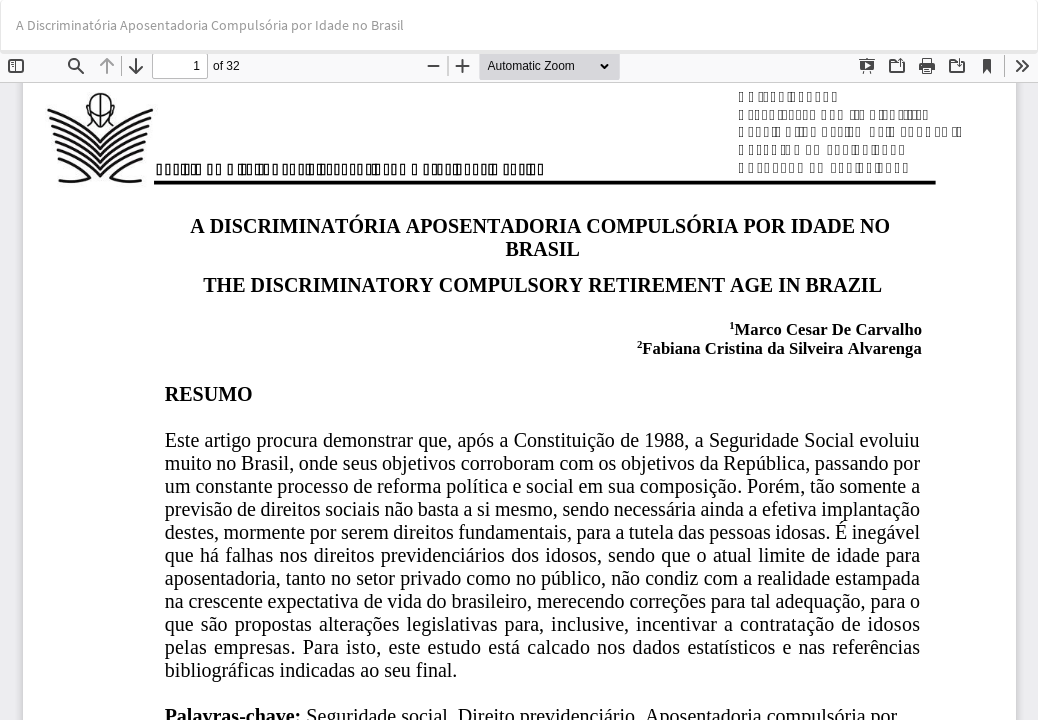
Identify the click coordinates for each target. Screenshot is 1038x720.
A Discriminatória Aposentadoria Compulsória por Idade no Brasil (210, 25)
